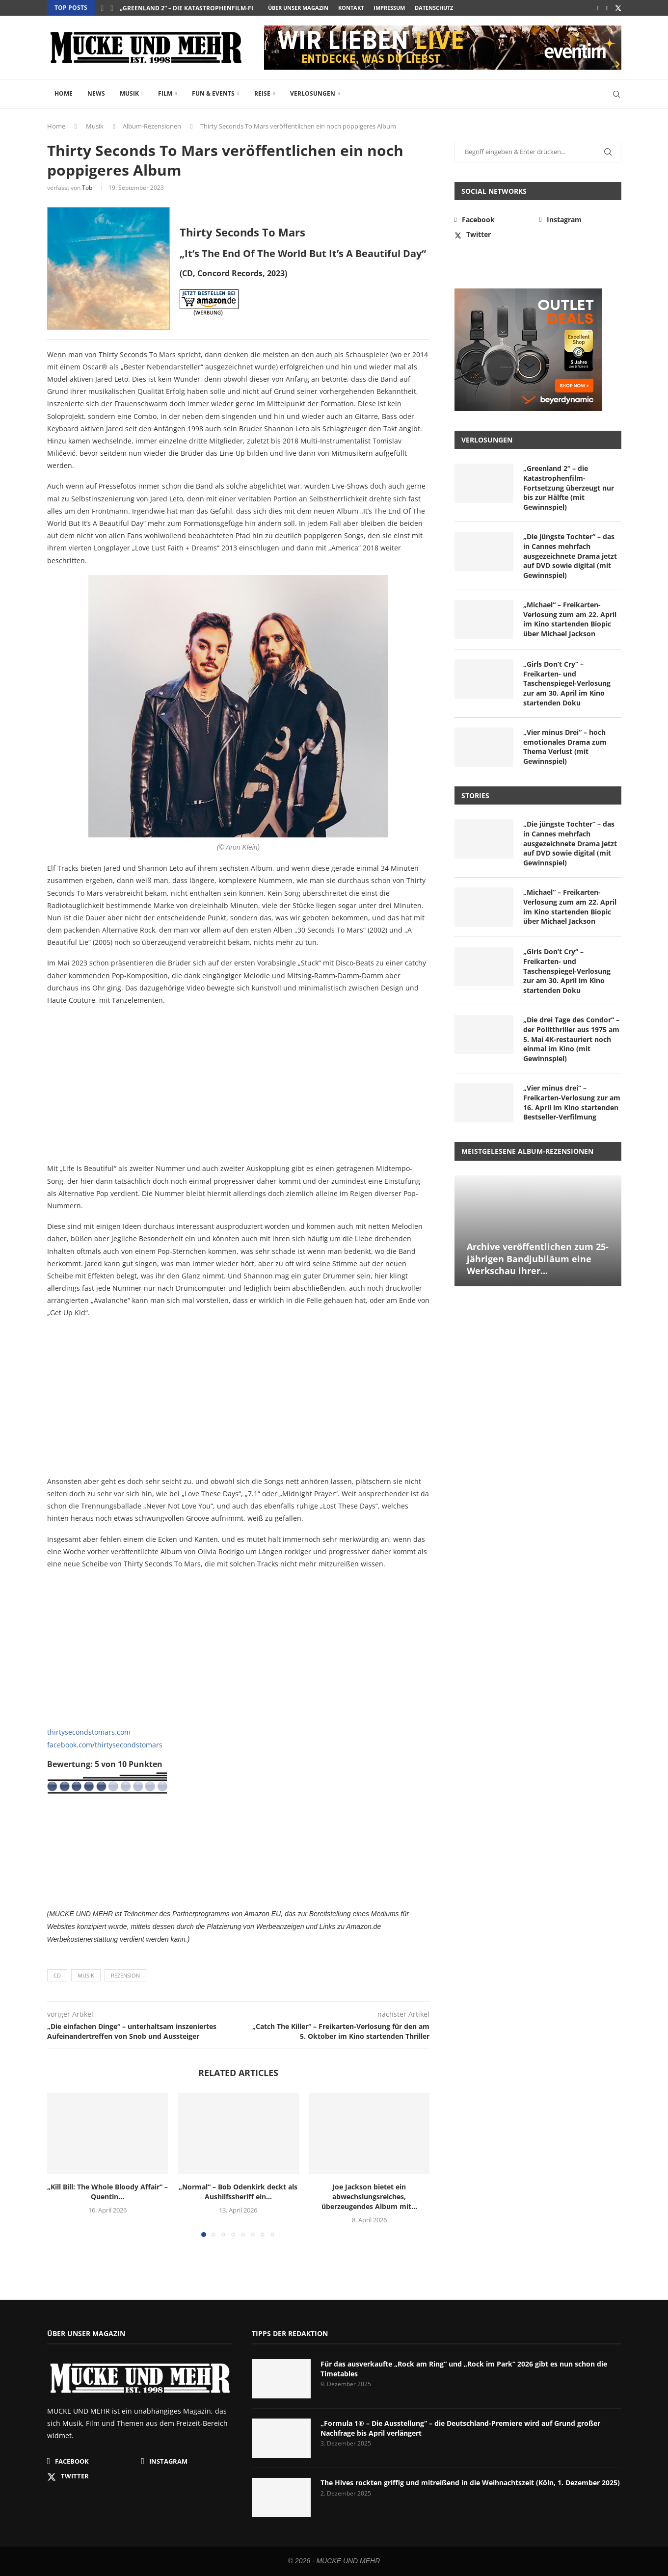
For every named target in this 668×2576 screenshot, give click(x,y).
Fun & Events (213, 93)
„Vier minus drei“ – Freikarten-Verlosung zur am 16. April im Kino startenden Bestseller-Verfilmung (571, 1102)
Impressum (389, 7)
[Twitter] (618, 8)
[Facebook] (598, 8)
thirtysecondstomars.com (89, 1732)
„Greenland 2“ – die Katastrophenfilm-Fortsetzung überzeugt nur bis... (238, 8)
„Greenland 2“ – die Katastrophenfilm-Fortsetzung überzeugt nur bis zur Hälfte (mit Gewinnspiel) (568, 487)
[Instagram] (607, 8)
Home (63, 93)
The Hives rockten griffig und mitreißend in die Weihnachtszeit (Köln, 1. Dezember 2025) (470, 2482)
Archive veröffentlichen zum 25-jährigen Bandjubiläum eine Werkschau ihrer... (538, 1258)
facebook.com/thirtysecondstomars (104, 1744)
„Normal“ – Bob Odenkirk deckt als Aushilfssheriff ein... (238, 2191)
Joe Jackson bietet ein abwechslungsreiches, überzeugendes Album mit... (369, 2196)
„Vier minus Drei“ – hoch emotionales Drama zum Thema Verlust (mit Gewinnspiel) (565, 747)
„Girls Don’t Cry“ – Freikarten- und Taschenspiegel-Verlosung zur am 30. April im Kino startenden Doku (567, 683)
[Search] (616, 94)
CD (57, 1975)
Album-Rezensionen (152, 126)
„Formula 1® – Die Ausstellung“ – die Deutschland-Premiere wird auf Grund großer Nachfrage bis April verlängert (460, 2428)
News (96, 93)
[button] (103, 8)
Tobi (88, 187)
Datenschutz (434, 7)
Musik (129, 93)
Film (165, 93)
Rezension (125, 1975)
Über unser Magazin (298, 7)
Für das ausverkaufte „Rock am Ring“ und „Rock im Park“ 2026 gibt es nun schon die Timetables (464, 2368)
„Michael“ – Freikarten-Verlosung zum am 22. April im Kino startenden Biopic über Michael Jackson (569, 619)
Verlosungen (312, 93)
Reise (262, 93)
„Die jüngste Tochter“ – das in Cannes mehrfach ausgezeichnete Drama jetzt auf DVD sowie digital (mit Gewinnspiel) (570, 555)
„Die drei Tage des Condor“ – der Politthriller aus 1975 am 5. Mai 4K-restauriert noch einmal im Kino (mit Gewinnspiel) (571, 1039)
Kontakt (351, 7)
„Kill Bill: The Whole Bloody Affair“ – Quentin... (107, 2191)
